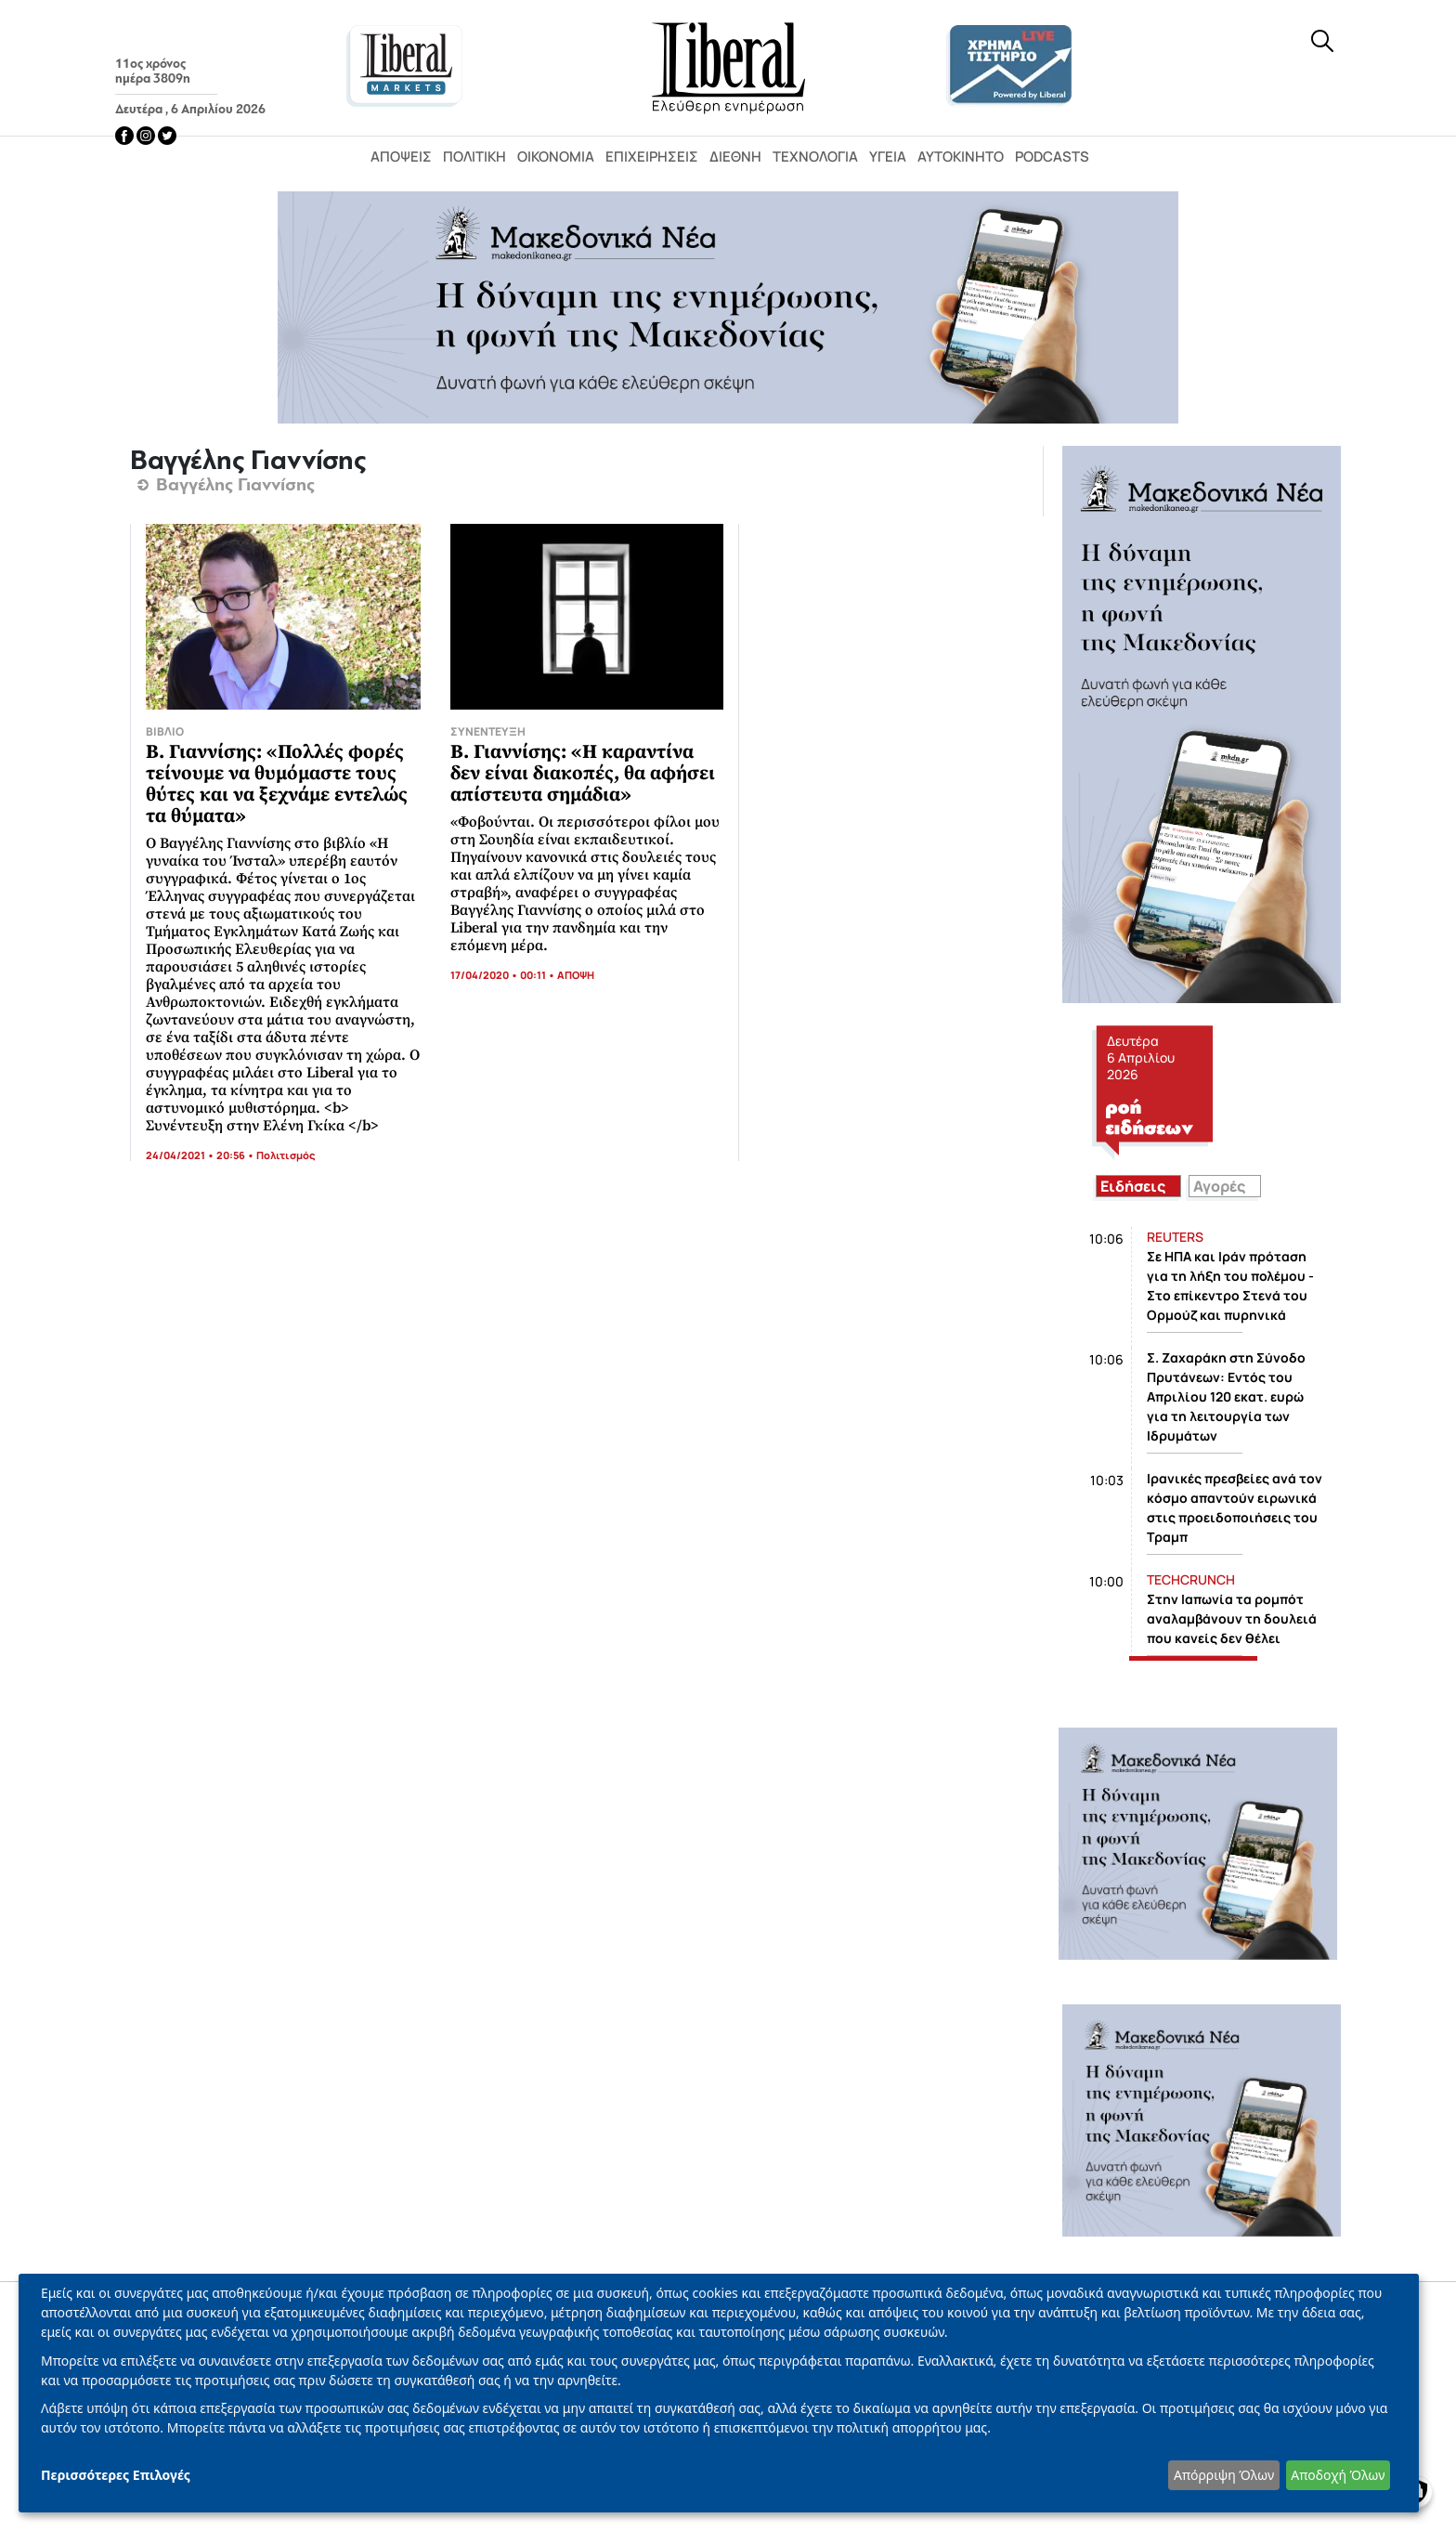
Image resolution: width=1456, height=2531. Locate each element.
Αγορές (1219, 1186)
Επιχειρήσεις (651, 156)
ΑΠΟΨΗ (575, 975)
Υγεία (887, 156)
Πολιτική (474, 156)
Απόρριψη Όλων (1224, 2475)
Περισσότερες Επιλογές (115, 2475)
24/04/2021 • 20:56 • (201, 1155)
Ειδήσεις (1132, 1186)
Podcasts (1052, 156)
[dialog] (719, 2393)
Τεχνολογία (815, 156)
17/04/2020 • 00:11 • (503, 975)
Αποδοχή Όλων (1337, 2475)
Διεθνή (735, 156)
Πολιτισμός (285, 1155)
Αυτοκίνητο (960, 156)
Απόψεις (401, 156)
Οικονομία (555, 156)
